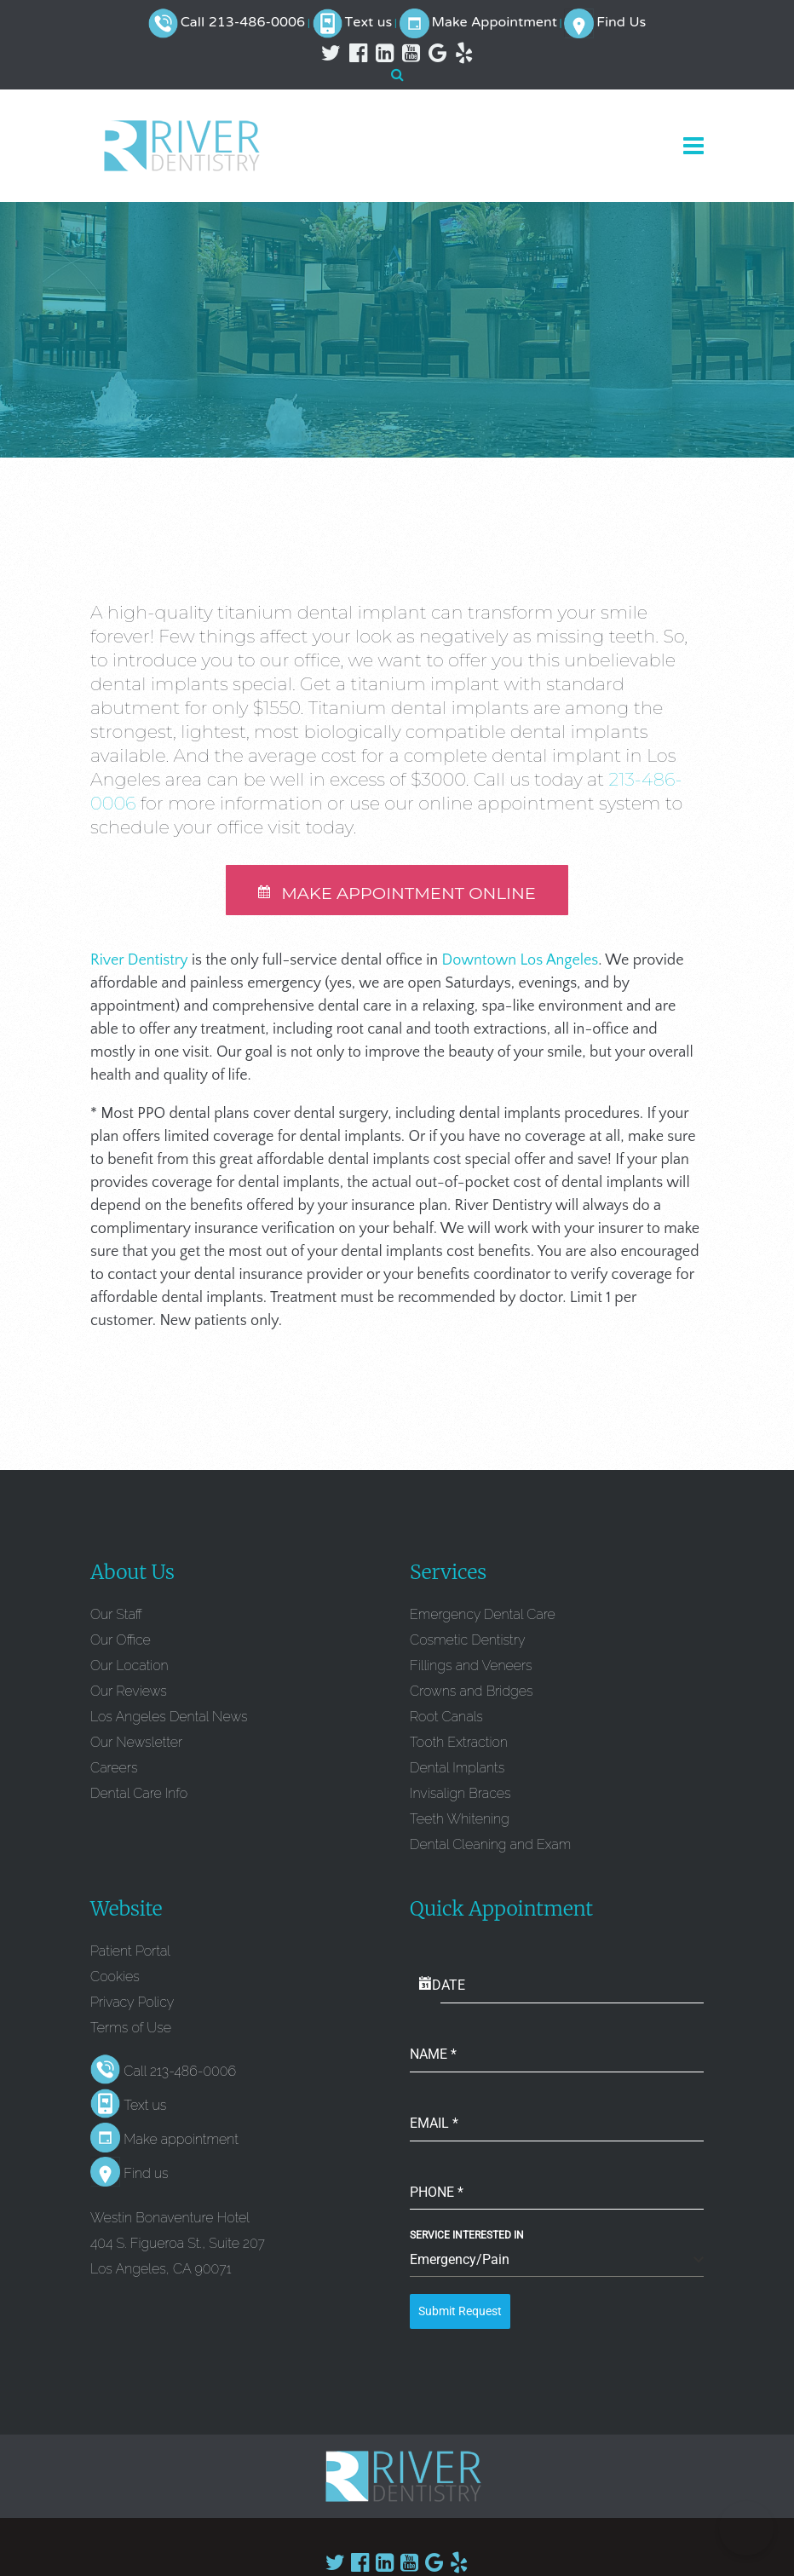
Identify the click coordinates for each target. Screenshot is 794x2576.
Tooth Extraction (459, 1744)
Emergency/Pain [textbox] (459, 2262)
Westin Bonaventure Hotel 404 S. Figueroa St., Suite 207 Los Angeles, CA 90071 (177, 2245)
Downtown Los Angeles (520, 962)
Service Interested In (467, 2238)
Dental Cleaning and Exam (490, 1846)
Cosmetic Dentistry (468, 1642)
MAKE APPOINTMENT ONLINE (397, 894)
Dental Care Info (138, 1795)
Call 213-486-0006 (243, 23)
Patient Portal (130, 1953)
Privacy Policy (132, 2004)
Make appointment (181, 2142)
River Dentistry (139, 962)
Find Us (621, 23)
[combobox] (557, 2262)
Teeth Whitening (459, 1820)
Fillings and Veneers (471, 1667)
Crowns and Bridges (471, 1693)
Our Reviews (128, 1693)
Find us (146, 2176)
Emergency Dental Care (482, 1616)
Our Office (120, 1642)
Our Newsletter (136, 1744)
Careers (113, 1769)
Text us (369, 23)
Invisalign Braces (460, 1795)
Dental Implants (457, 1769)
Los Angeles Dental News (168, 1718)
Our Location (129, 1667)
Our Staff (116, 1616)
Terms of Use (130, 2029)
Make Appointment (494, 23)
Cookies (115, 1978)
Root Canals (446, 1718)
